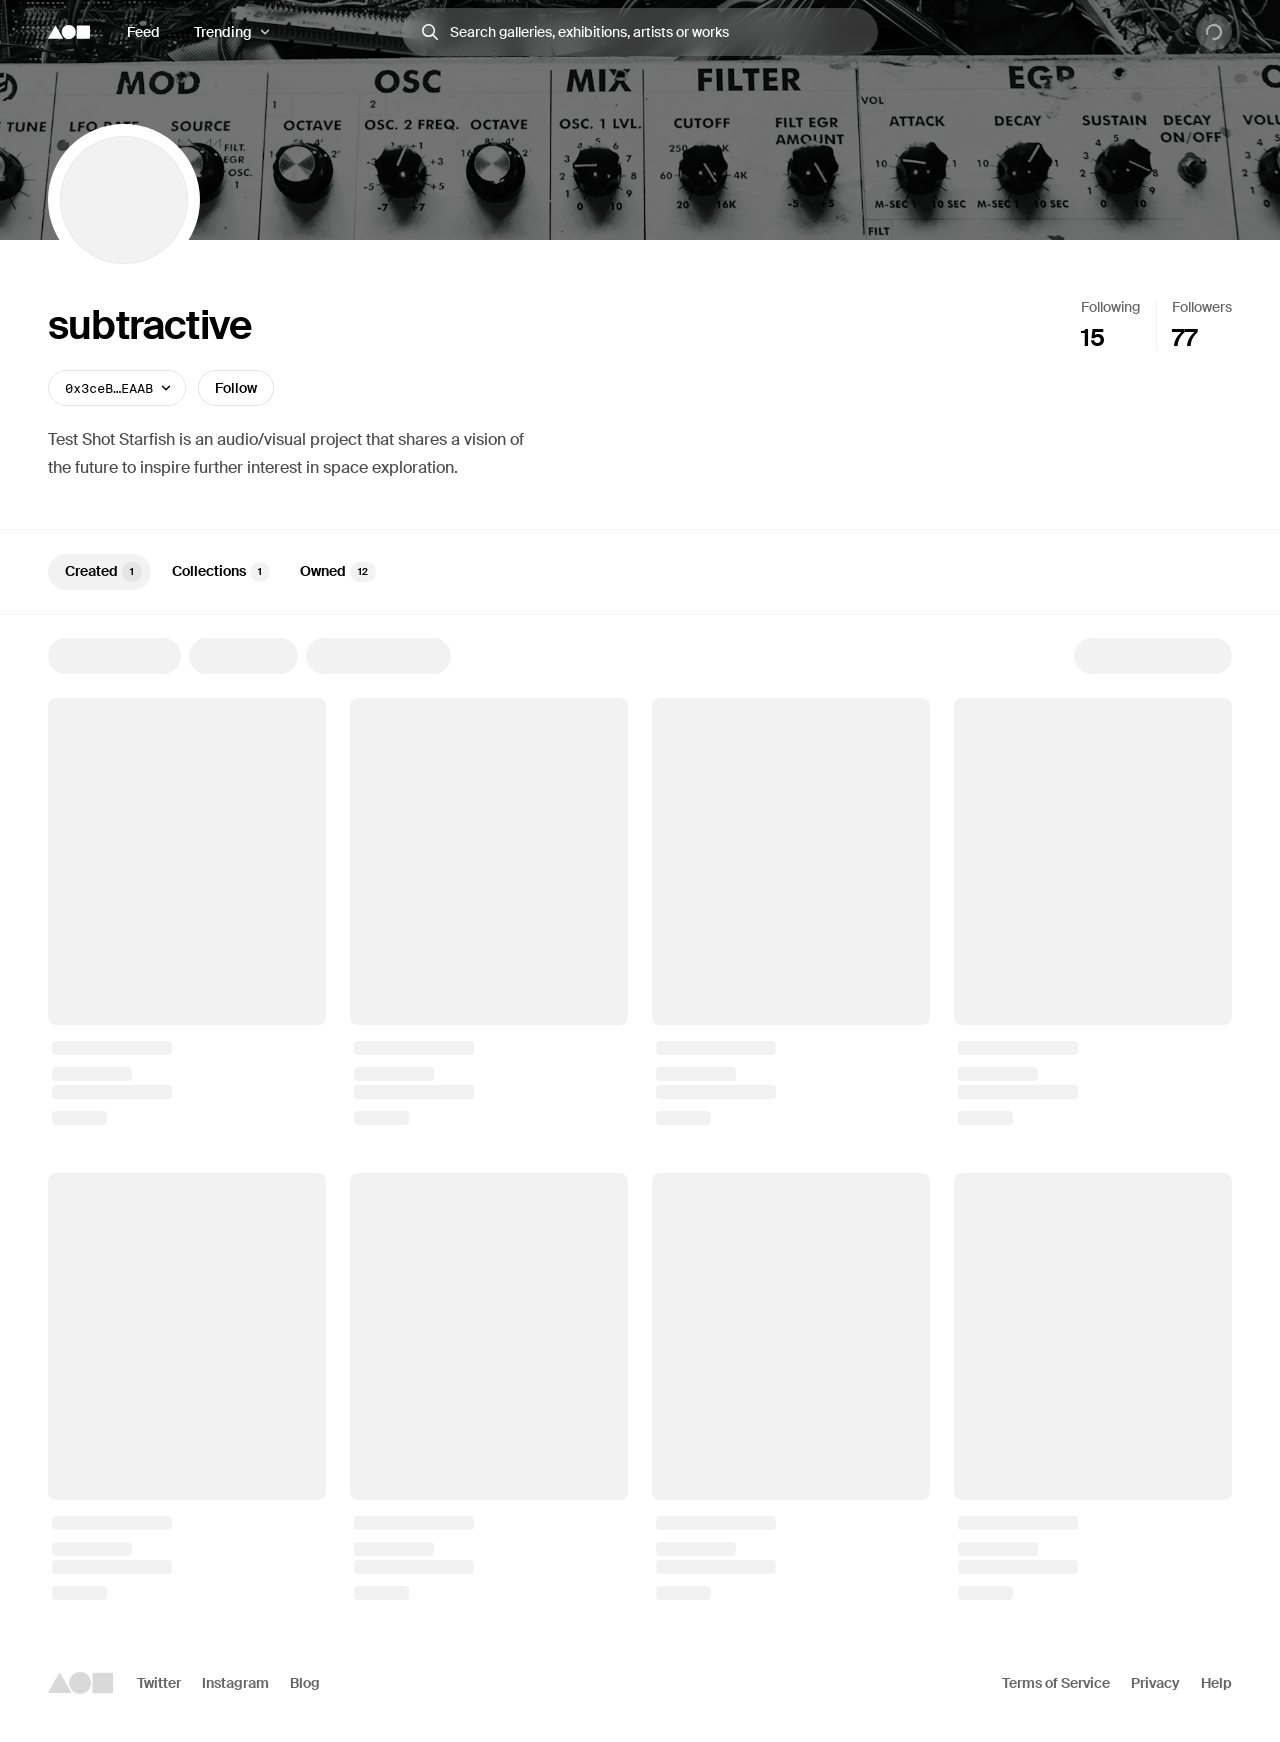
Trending (223, 32)
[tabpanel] (640, 1119)
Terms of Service (1056, 1683)
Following (1110, 307)
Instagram (235, 1683)
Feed (143, 32)
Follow (236, 388)
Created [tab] (103, 572)
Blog (305, 1683)
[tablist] (640, 572)
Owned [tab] (338, 572)
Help (1216, 1683)
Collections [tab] (221, 572)
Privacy (1155, 1683)
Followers (1202, 307)
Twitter (159, 1683)
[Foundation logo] (69, 32)
